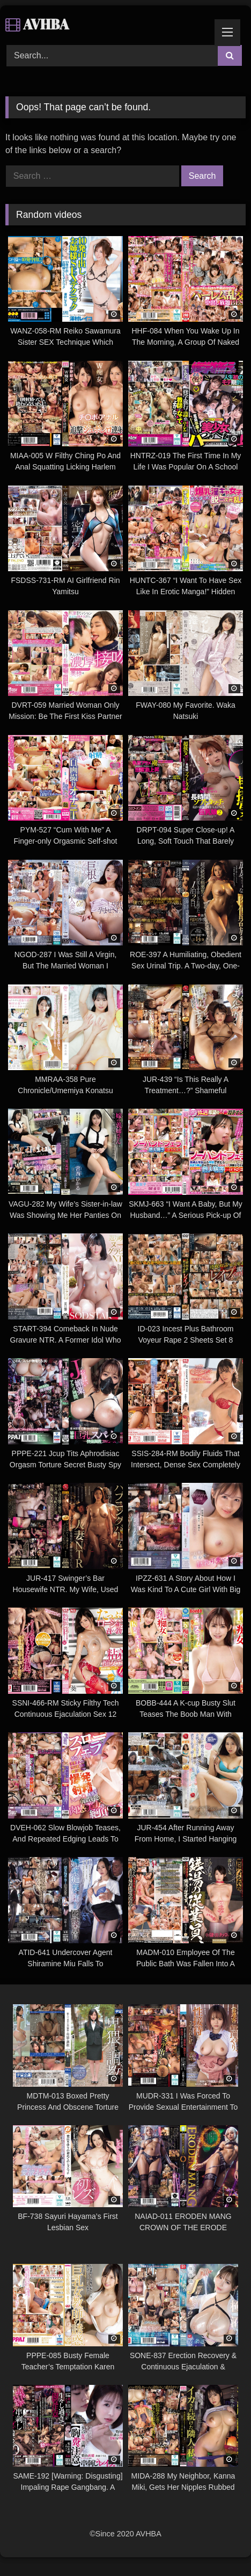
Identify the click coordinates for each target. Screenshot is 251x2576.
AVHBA (37, 24)
